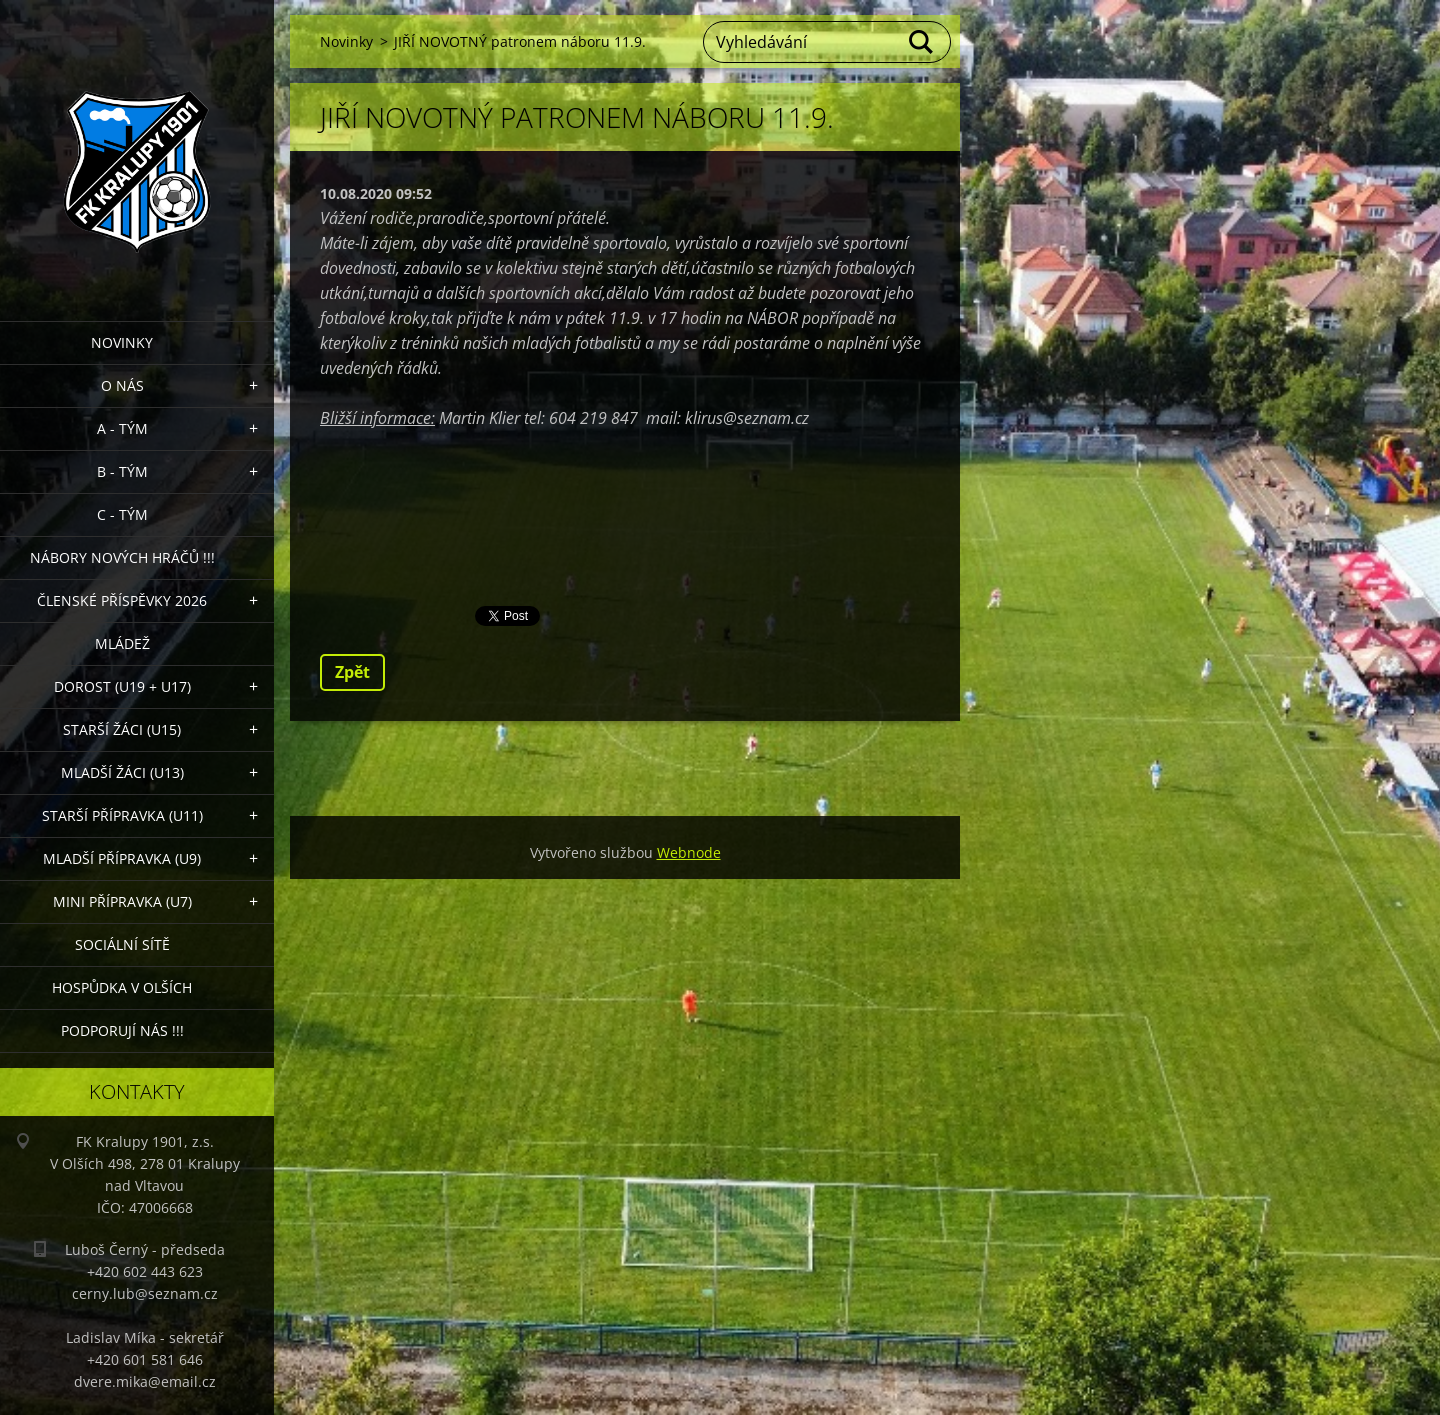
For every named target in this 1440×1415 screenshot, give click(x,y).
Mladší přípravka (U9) (122, 858)
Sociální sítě (122, 944)
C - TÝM (122, 514)
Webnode (689, 852)
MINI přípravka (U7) (122, 901)
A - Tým (122, 428)
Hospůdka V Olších (122, 987)
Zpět (352, 672)
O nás (122, 385)
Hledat (922, 42)
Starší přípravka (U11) (122, 815)
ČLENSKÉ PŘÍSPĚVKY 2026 (122, 600)
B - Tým (122, 471)
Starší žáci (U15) (122, 729)
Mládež (122, 643)
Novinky (122, 342)
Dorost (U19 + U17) (122, 686)
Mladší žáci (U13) (122, 772)
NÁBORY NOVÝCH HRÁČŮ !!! (122, 557)
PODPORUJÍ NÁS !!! (122, 1030)
